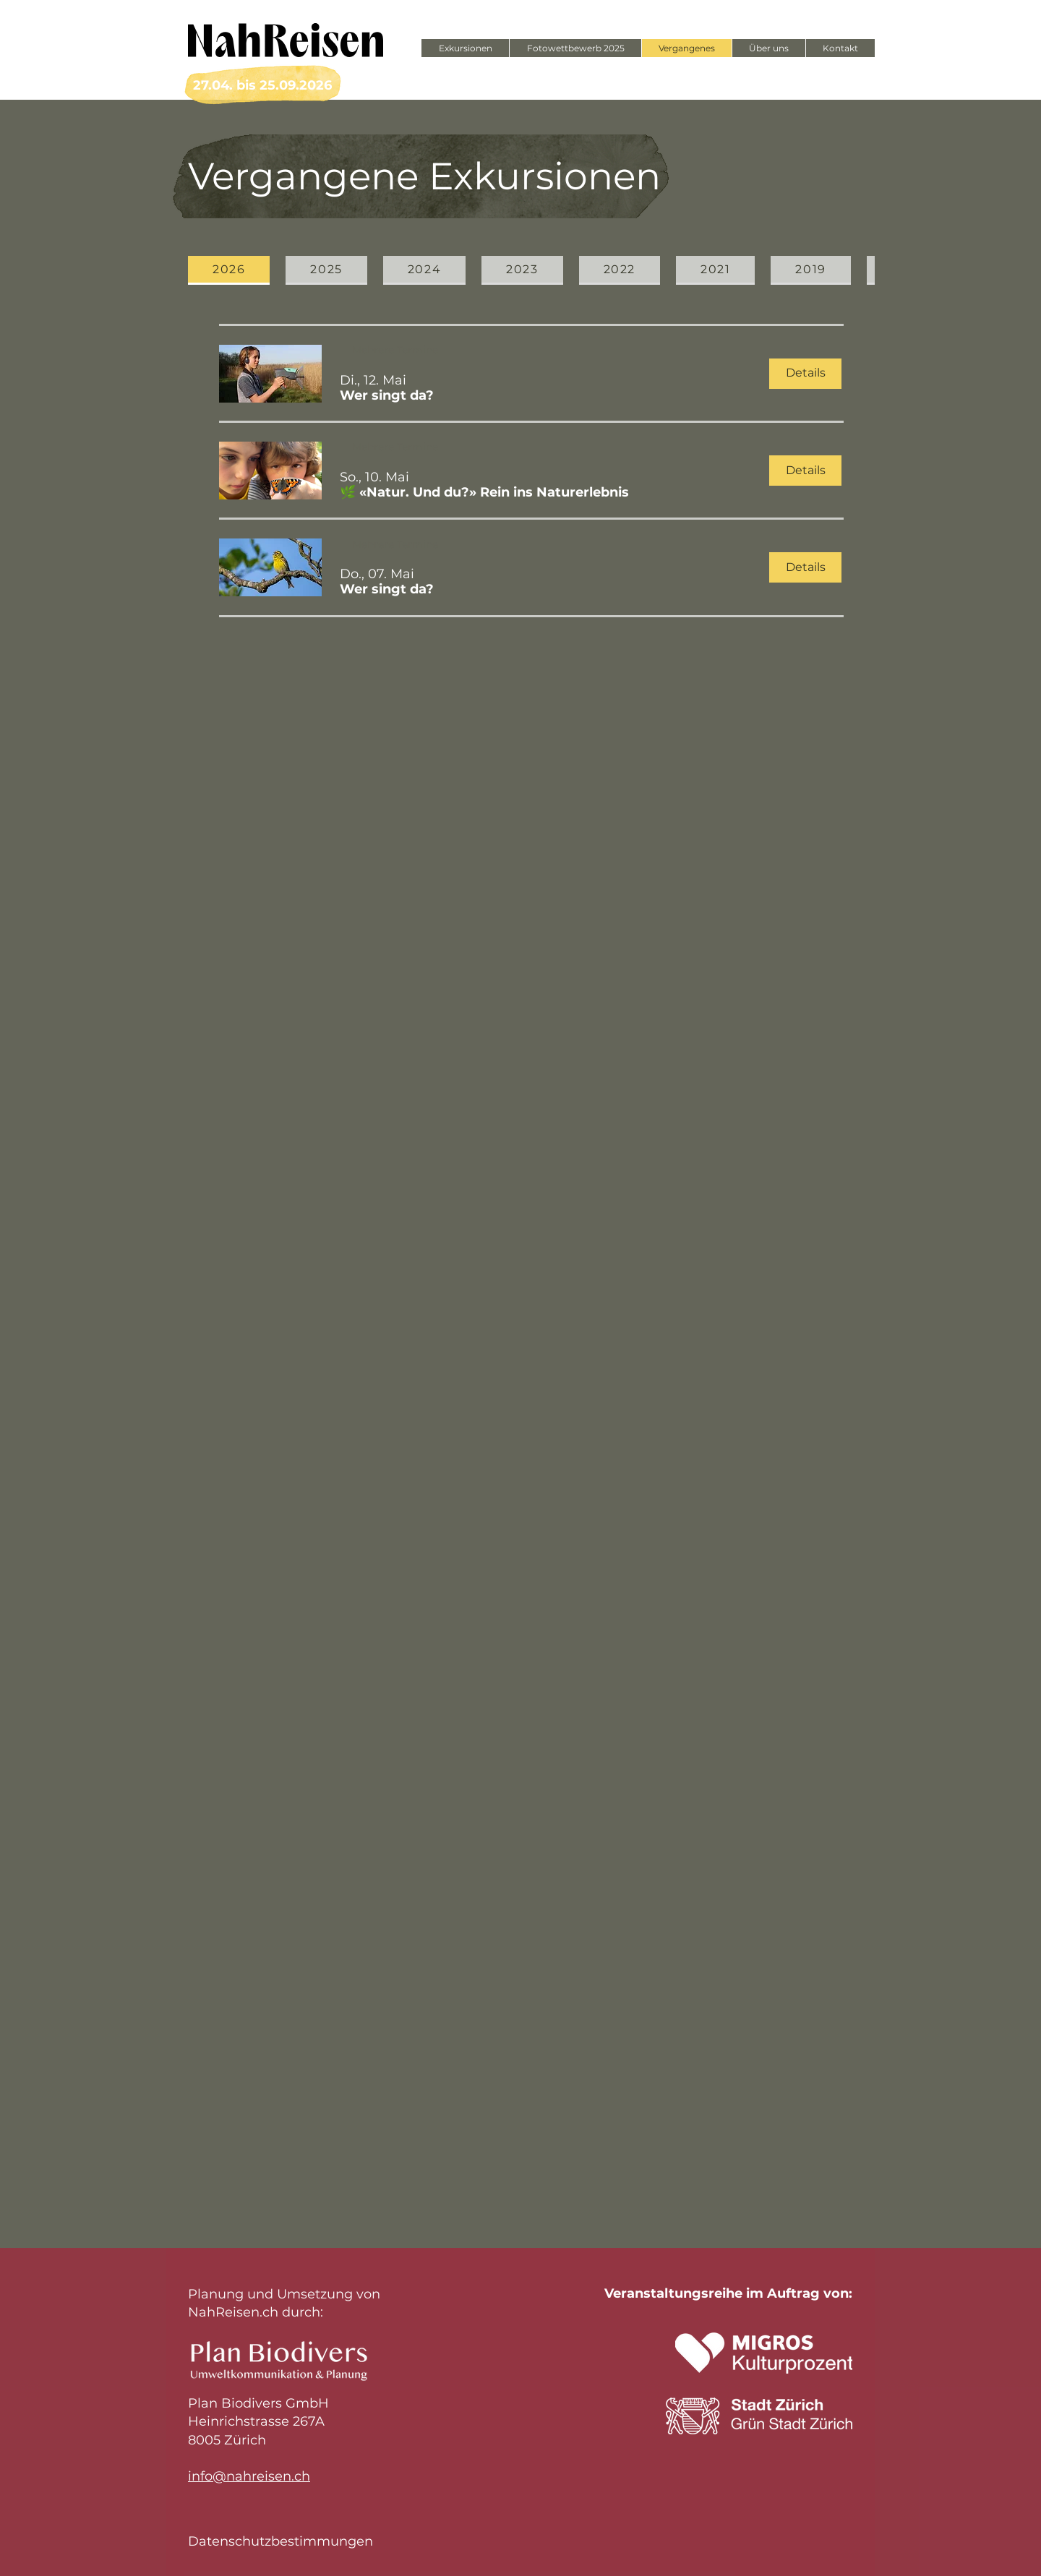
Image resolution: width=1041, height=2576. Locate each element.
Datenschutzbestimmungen (280, 2541)
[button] (387, 396)
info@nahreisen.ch (249, 2476)
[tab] (229, 270)
